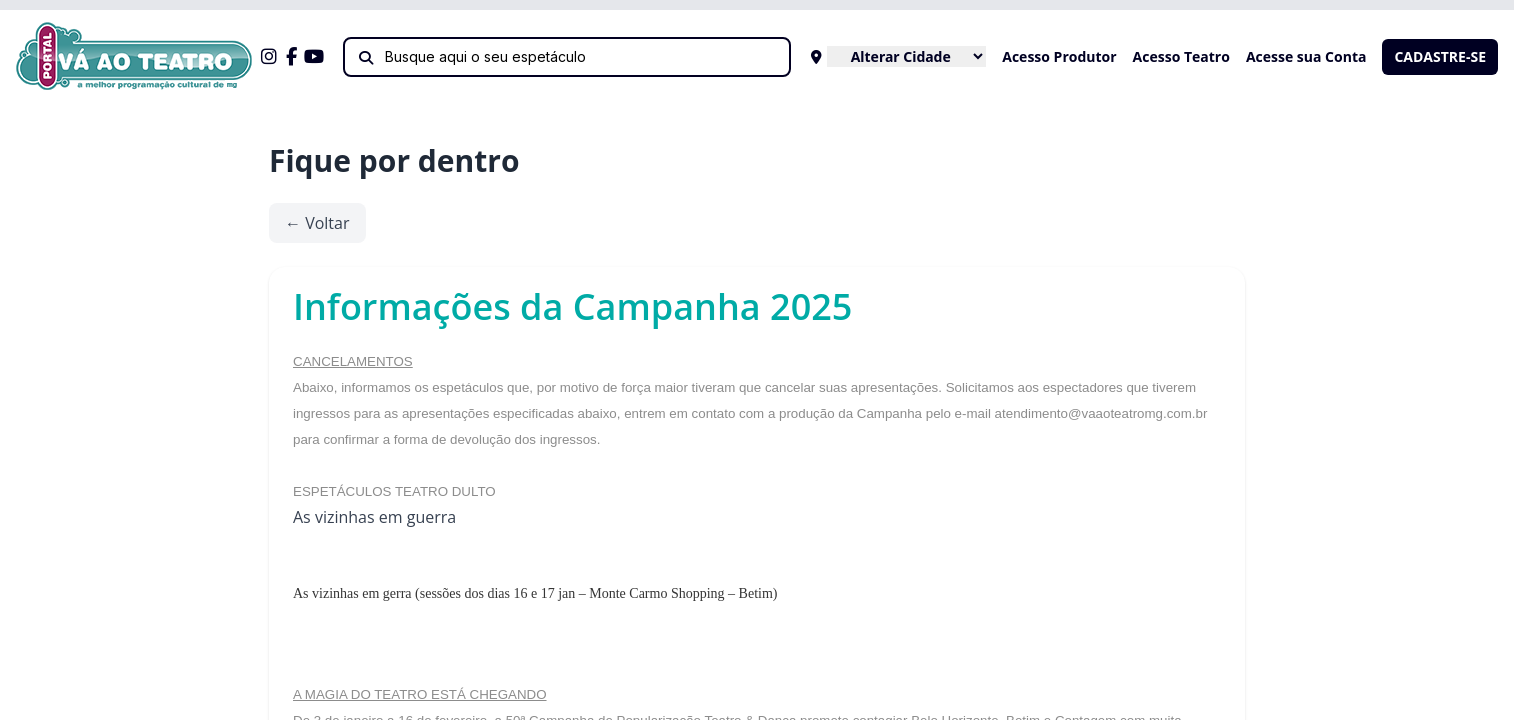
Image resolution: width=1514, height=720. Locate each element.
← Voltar (317, 223)
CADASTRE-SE (1440, 56)
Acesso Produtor (1059, 56)
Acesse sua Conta (1306, 56)
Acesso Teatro (1181, 56)
